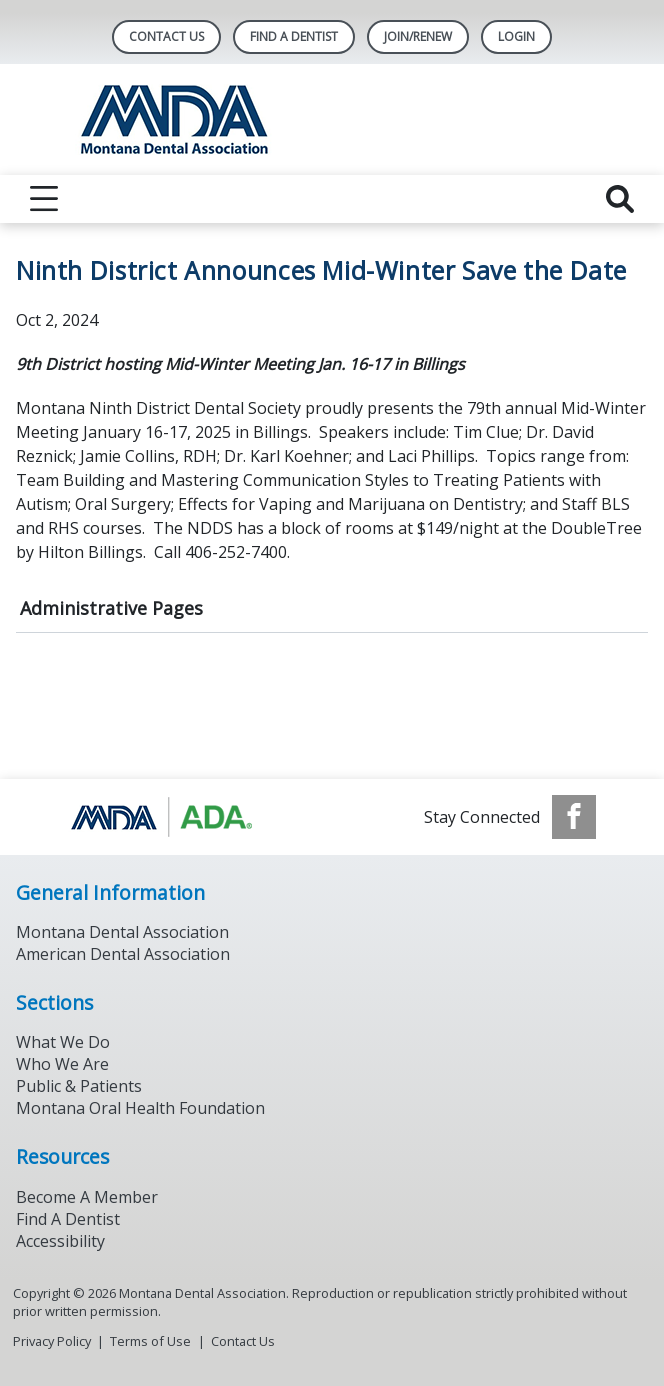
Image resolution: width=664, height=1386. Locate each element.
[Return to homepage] (332, 119)
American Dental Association (123, 954)
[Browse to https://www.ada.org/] (169, 817)
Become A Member (87, 1197)
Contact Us (166, 36)
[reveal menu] (44, 199)
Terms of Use (150, 1341)
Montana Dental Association (122, 932)
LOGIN (516, 36)
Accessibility (60, 1241)
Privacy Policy (52, 1341)
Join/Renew (418, 36)
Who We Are (62, 1064)
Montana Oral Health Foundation (140, 1108)
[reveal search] (620, 199)
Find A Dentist (294, 36)
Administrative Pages (111, 608)
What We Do (63, 1042)
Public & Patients (79, 1086)
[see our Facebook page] (574, 817)
